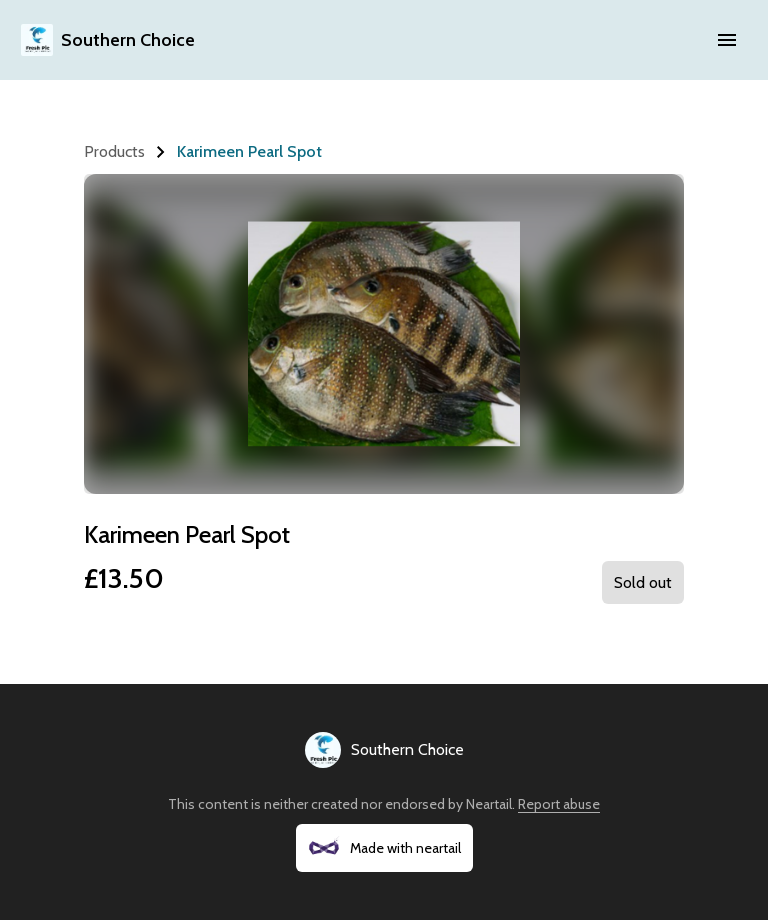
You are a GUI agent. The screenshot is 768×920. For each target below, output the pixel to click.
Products (114, 151)
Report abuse (559, 804)
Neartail (489, 804)
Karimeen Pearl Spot (249, 151)
